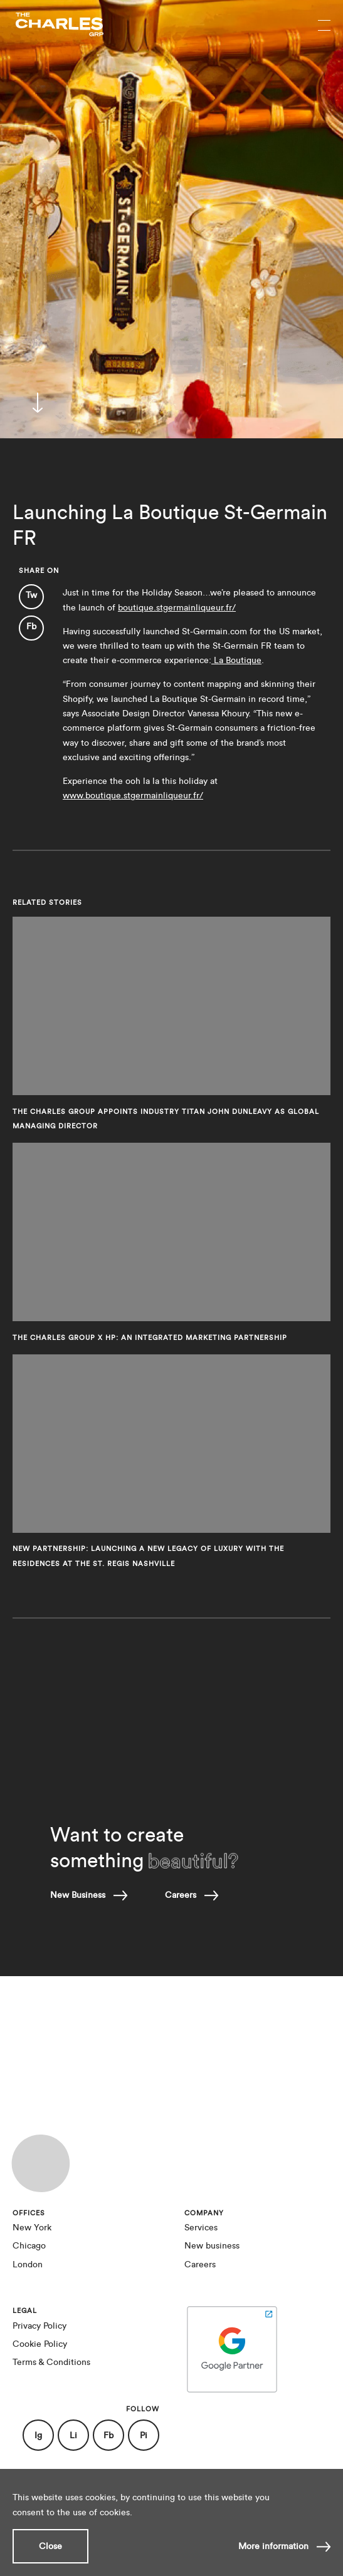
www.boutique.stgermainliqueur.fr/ (133, 795)
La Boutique (236, 660)
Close (50, 2546)
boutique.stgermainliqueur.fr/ (177, 607)
